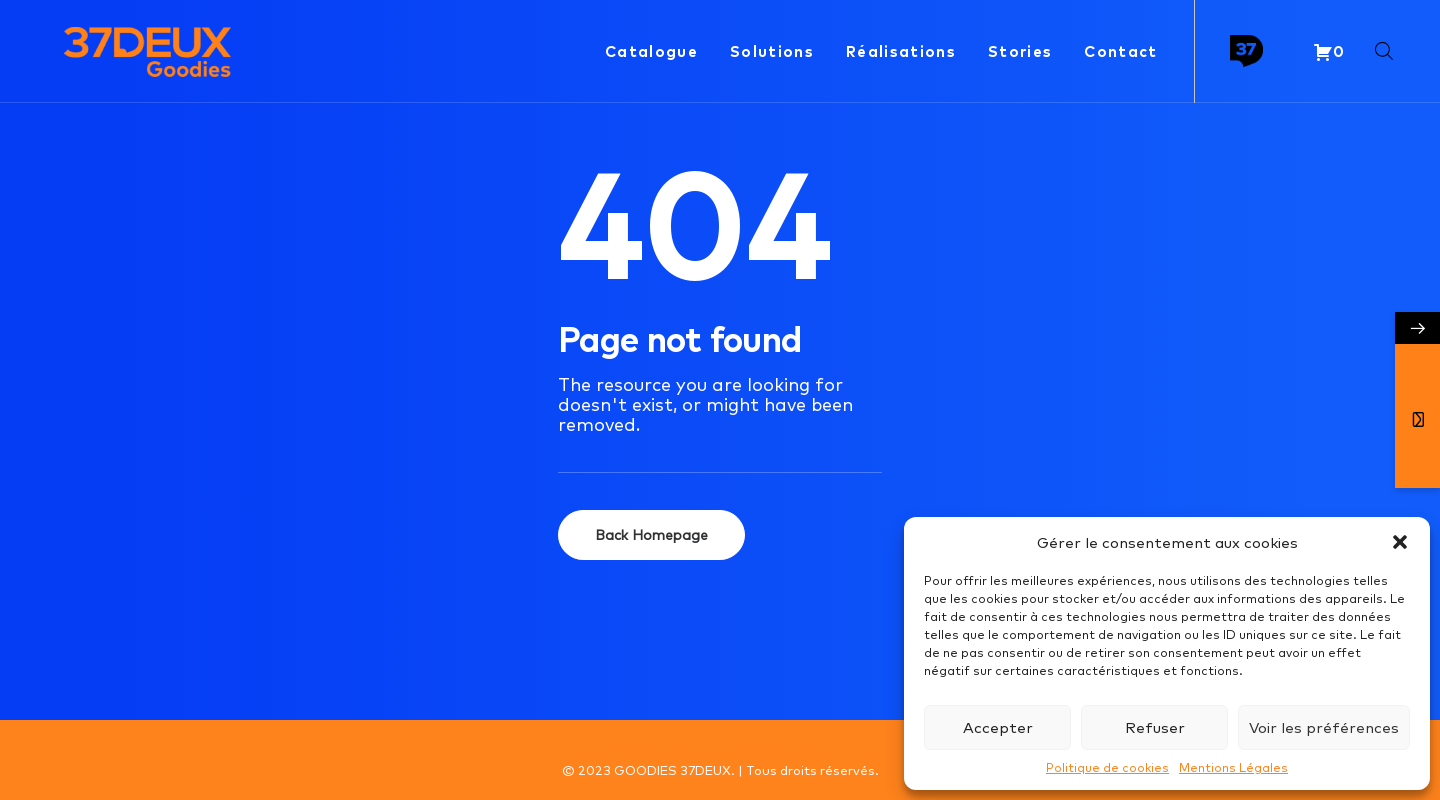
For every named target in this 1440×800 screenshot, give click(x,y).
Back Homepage (651, 535)
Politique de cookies (1107, 767)
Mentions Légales (1233, 767)
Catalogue (651, 50)
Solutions (772, 50)
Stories (1020, 50)
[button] (1400, 542)
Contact (1120, 50)
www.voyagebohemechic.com (755, 750)
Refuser (1155, 727)
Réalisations (901, 50)
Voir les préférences (1324, 727)
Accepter (998, 727)
